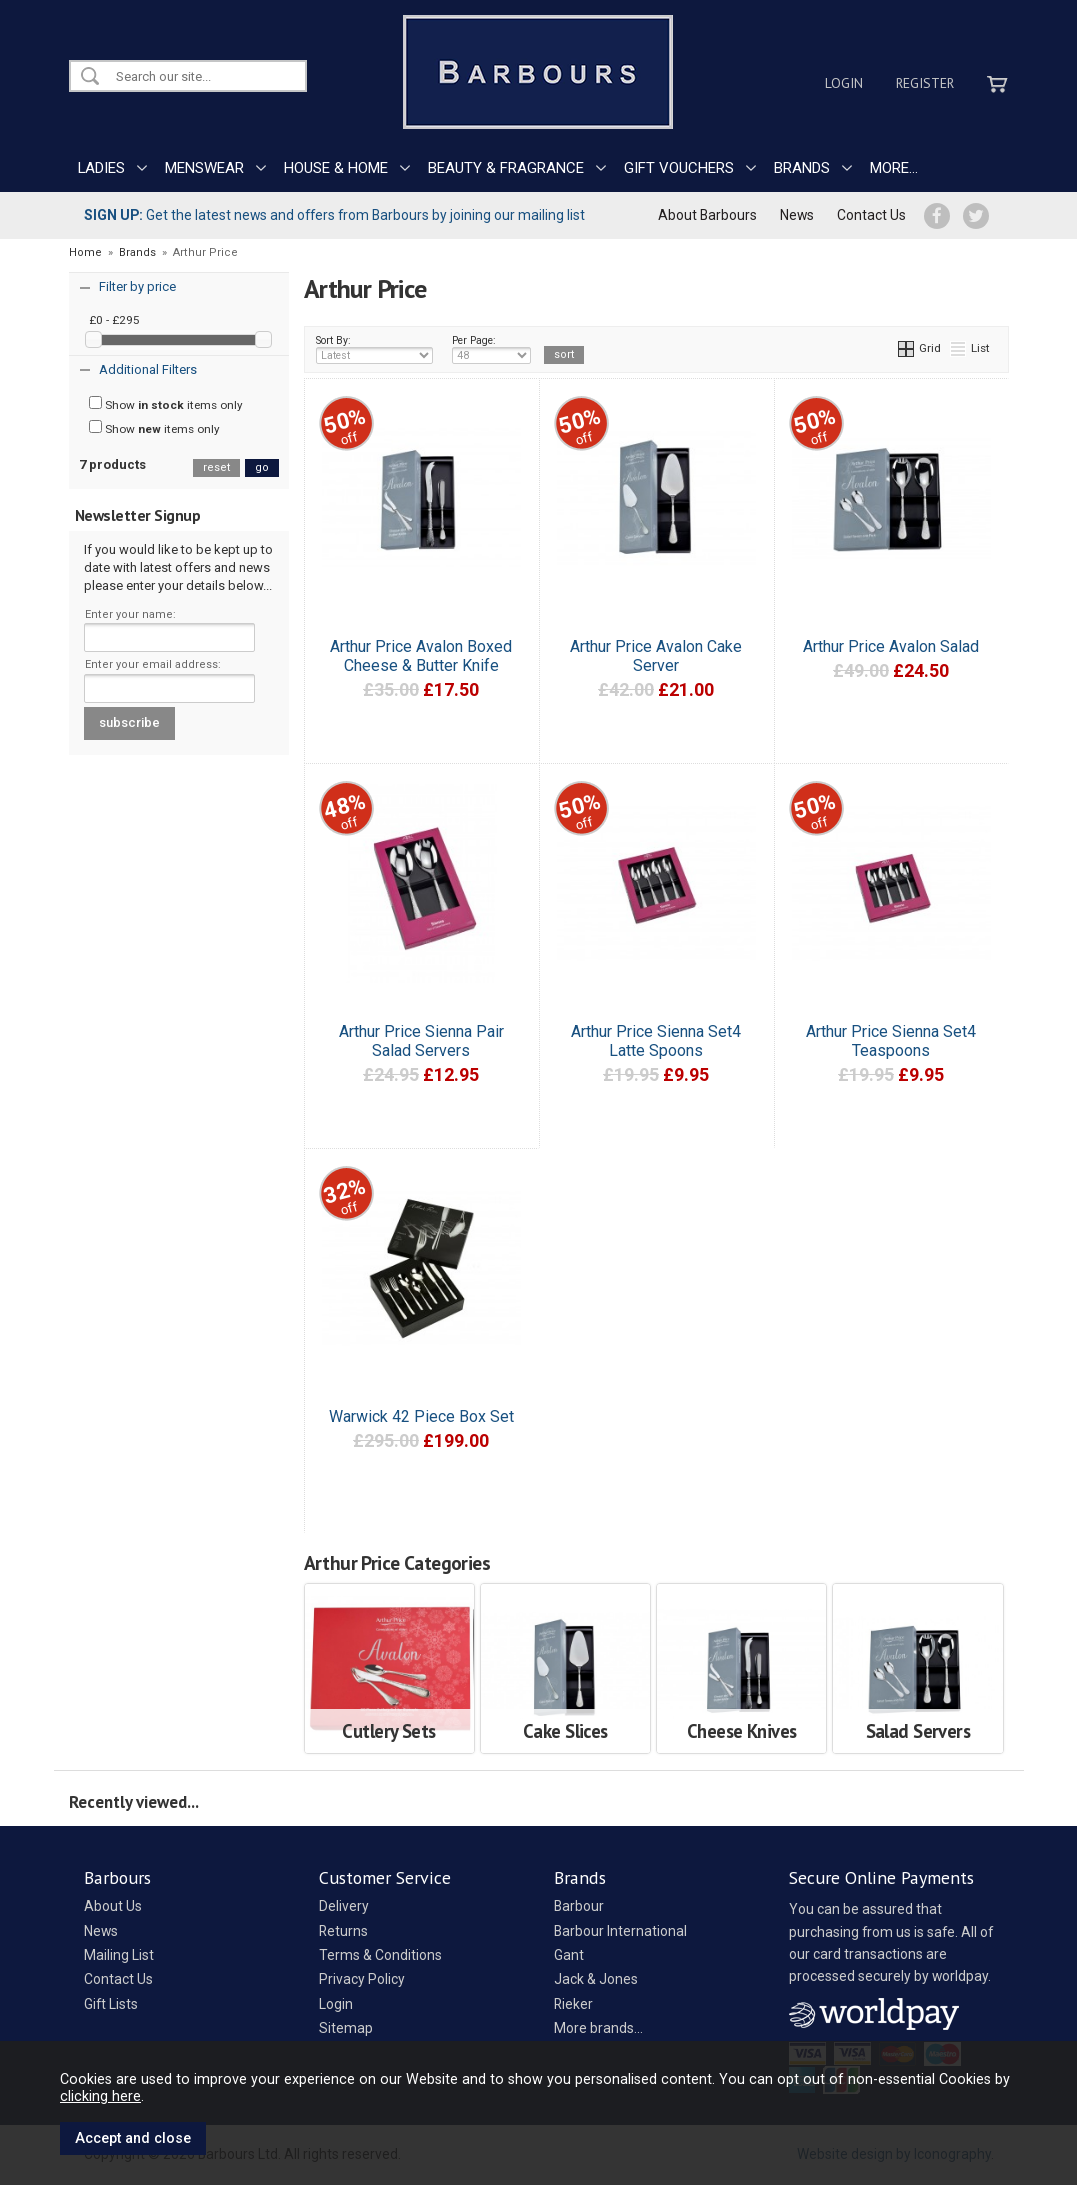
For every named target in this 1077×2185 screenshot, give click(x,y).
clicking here (100, 2096)
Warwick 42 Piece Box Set (421, 1416)
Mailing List (119, 1955)
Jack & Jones (596, 1979)
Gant (569, 1955)
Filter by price (137, 286)
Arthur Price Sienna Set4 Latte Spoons (656, 1041)
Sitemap (346, 2028)
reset (216, 467)
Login (844, 83)
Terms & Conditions (380, 1955)
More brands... (598, 2028)
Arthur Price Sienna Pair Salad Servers (421, 1041)
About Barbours (707, 215)
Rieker (573, 2004)
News (797, 215)
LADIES (101, 168)
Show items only (166, 404)
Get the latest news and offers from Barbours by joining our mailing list (334, 215)
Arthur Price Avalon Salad (891, 646)
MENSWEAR (204, 168)
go (262, 467)
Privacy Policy (362, 1979)
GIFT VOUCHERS (679, 168)
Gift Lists (111, 2004)
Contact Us (871, 215)
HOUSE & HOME (336, 168)
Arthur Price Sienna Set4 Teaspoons (891, 1041)
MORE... (894, 168)
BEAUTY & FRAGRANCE (506, 168)
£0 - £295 (114, 320)
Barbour (579, 1906)
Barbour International (620, 1931)
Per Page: (491, 349)
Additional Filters (148, 369)
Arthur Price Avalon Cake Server (656, 656)
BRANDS (802, 168)
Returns (343, 1931)
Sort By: (375, 349)
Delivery (344, 1906)
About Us (113, 1906)
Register (925, 83)
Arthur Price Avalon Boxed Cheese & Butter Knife (421, 656)
